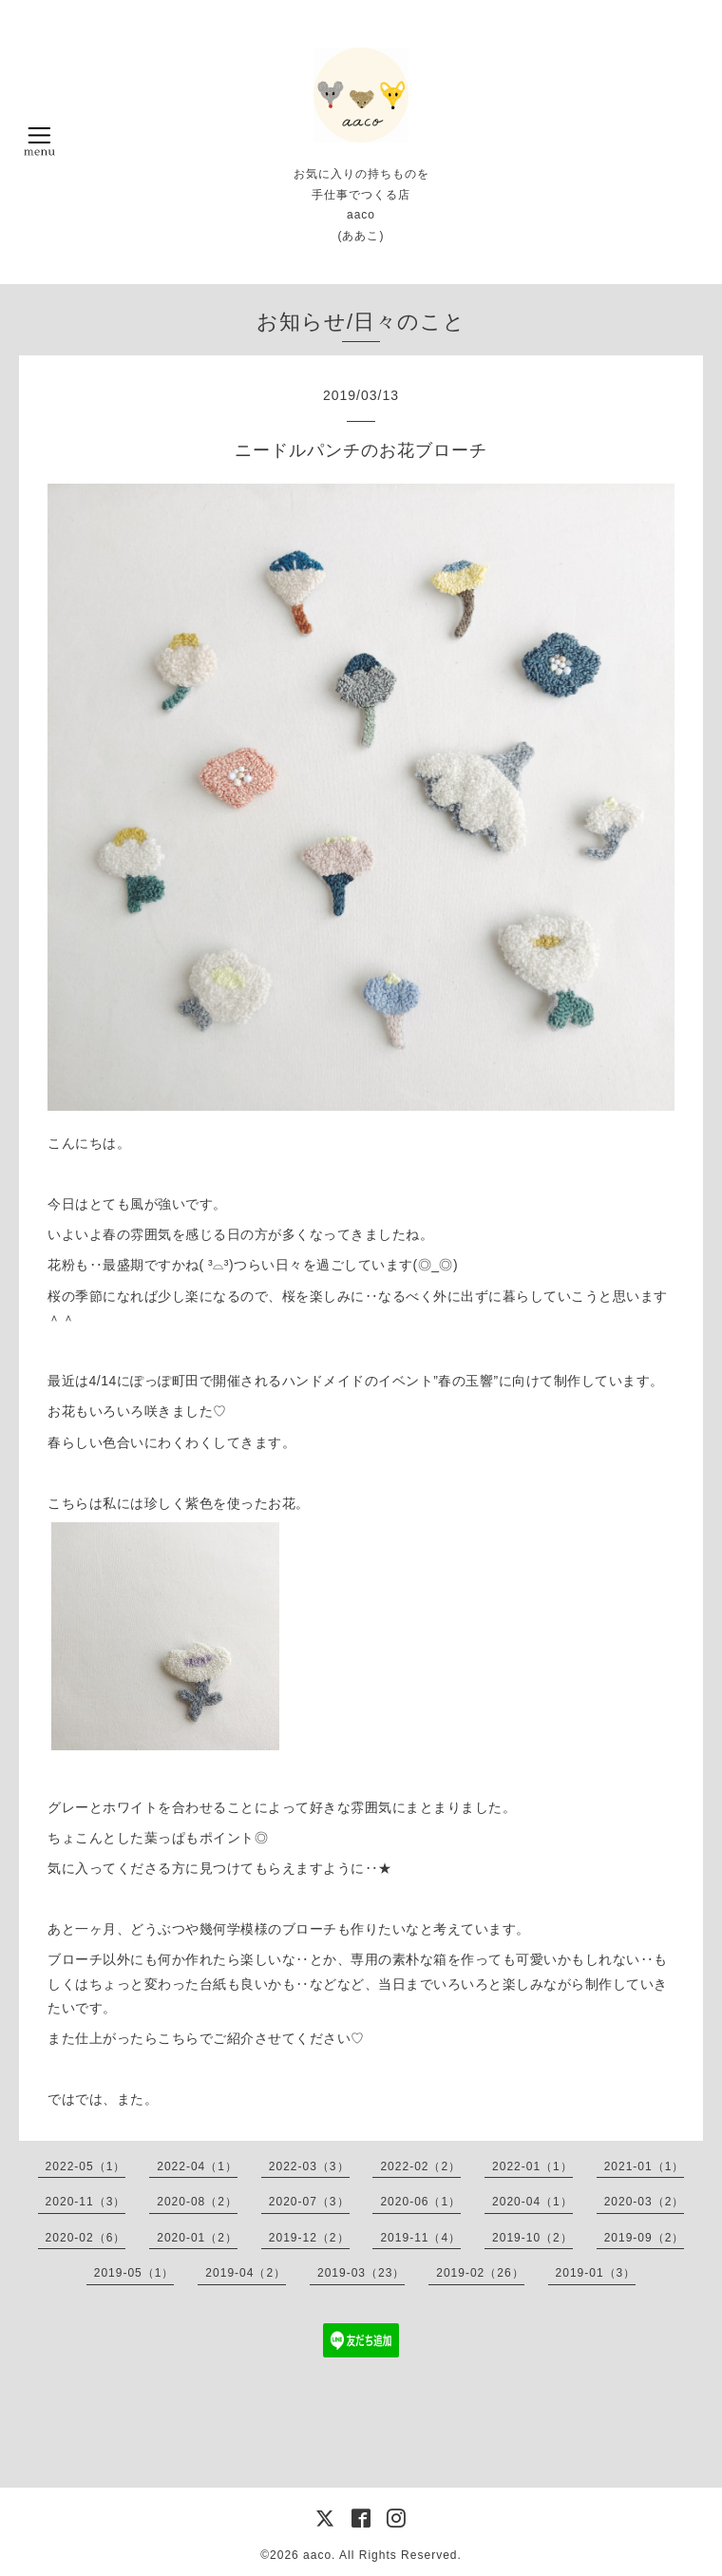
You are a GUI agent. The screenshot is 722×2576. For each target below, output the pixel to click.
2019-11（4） (420, 2237)
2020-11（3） (86, 2201)
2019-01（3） (596, 2273)
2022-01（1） (532, 2166)
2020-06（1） (420, 2201)
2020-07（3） (309, 2201)
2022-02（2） (420, 2166)
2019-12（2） (309, 2237)
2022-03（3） (309, 2166)
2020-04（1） (532, 2201)
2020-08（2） (197, 2201)
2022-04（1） (197, 2166)
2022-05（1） (86, 2166)
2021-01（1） (644, 2166)
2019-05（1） (134, 2273)
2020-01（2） (197, 2237)
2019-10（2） (532, 2237)
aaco (317, 2555)
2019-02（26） (479, 2273)
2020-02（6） (86, 2237)
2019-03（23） (361, 2273)
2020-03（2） (644, 2201)
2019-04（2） (245, 2273)
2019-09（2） (644, 2237)
